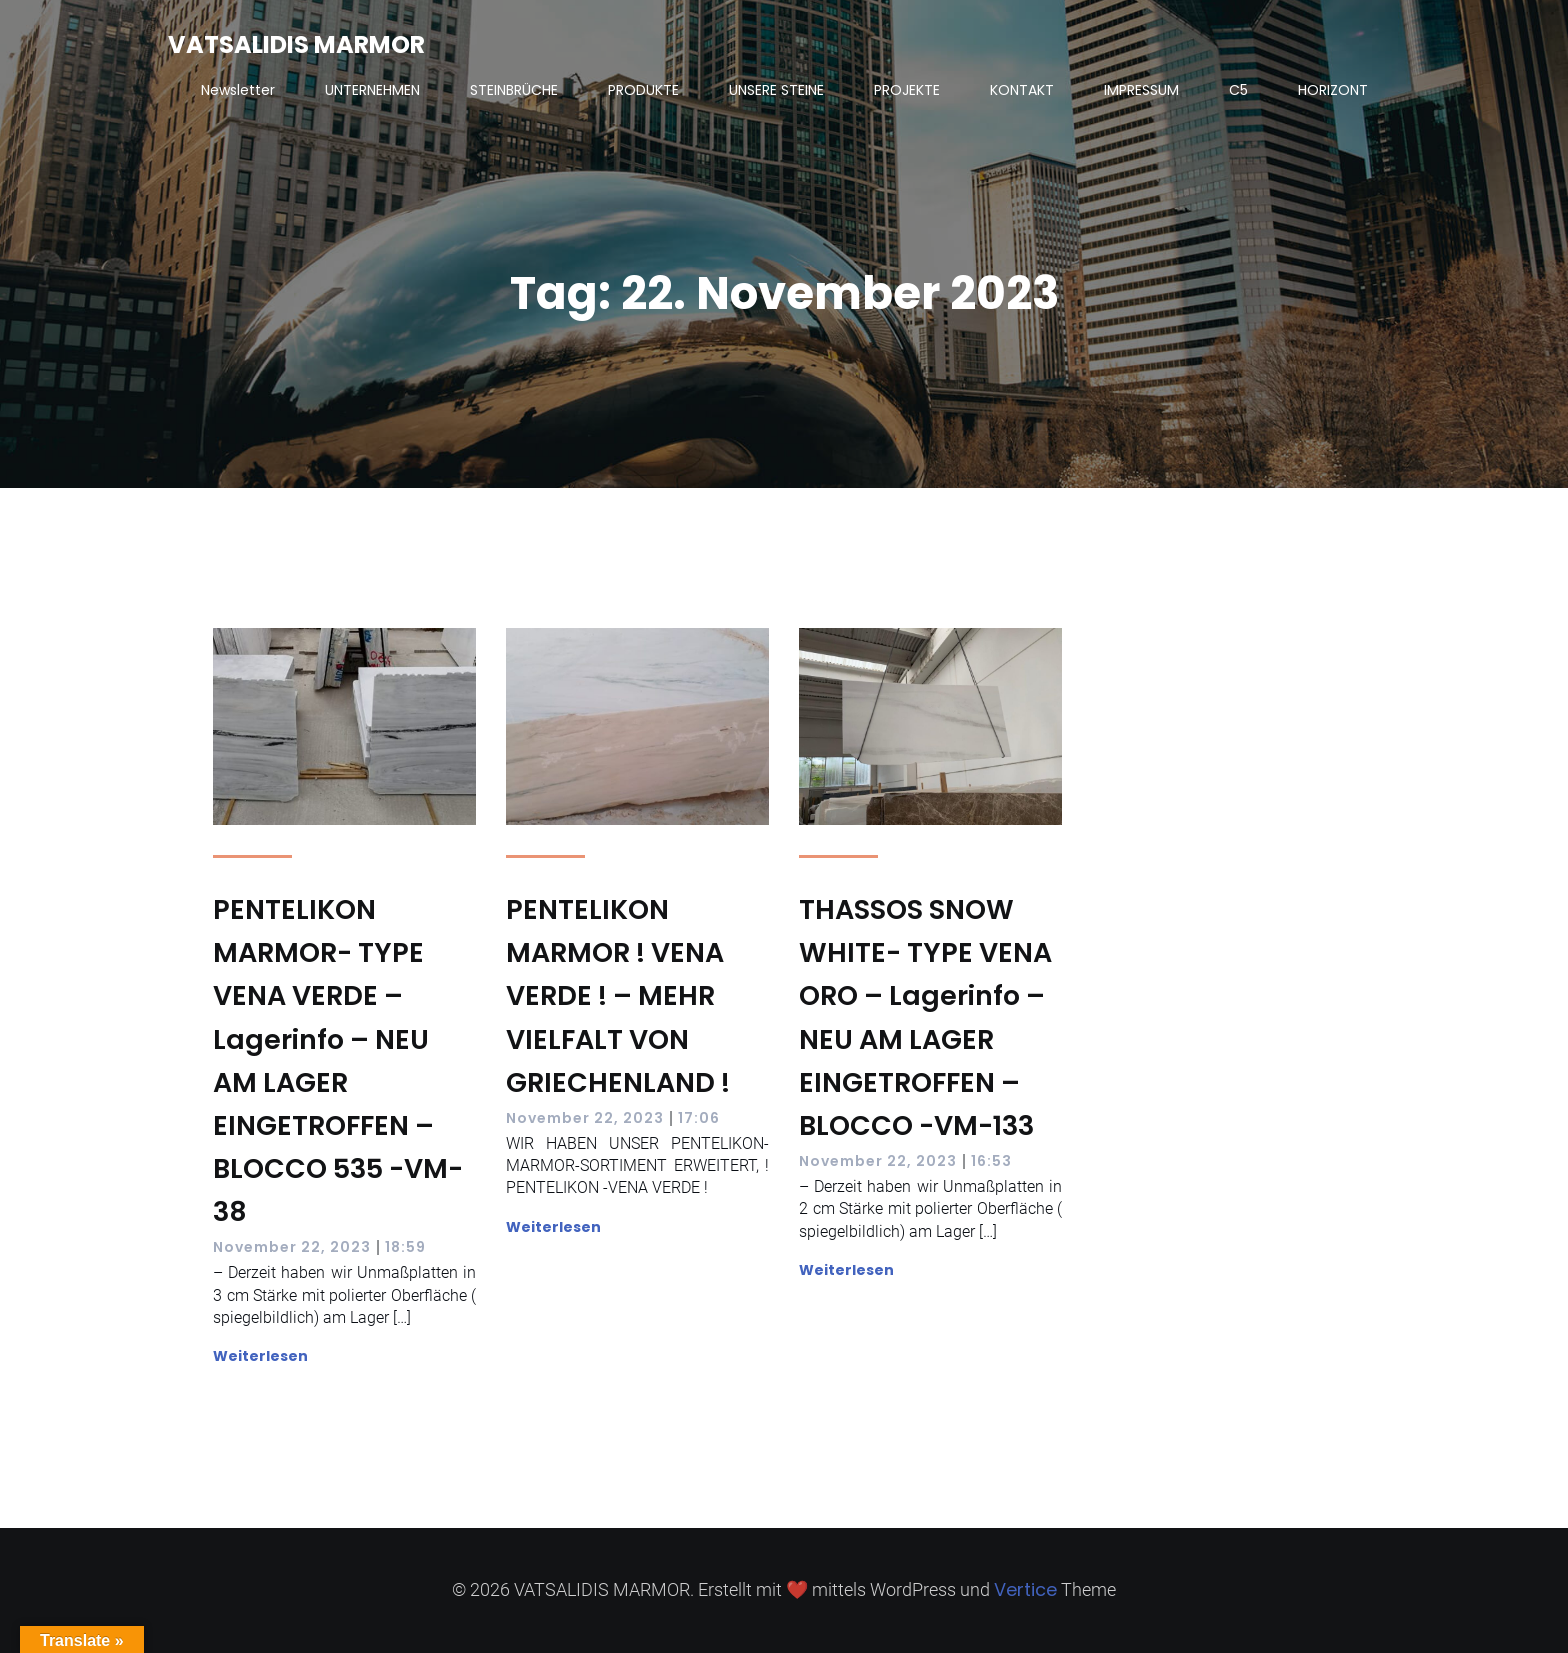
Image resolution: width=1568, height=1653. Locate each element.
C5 (1238, 90)
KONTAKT (1022, 90)
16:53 (991, 1161)
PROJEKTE (907, 90)
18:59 (405, 1247)
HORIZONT (1333, 90)
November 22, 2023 (292, 1247)
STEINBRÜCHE (514, 90)
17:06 (699, 1118)
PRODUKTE (643, 90)
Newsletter (238, 90)
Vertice (1025, 1589)
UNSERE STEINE (776, 90)
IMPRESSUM (1141, 90)
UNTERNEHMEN (372, 90)
